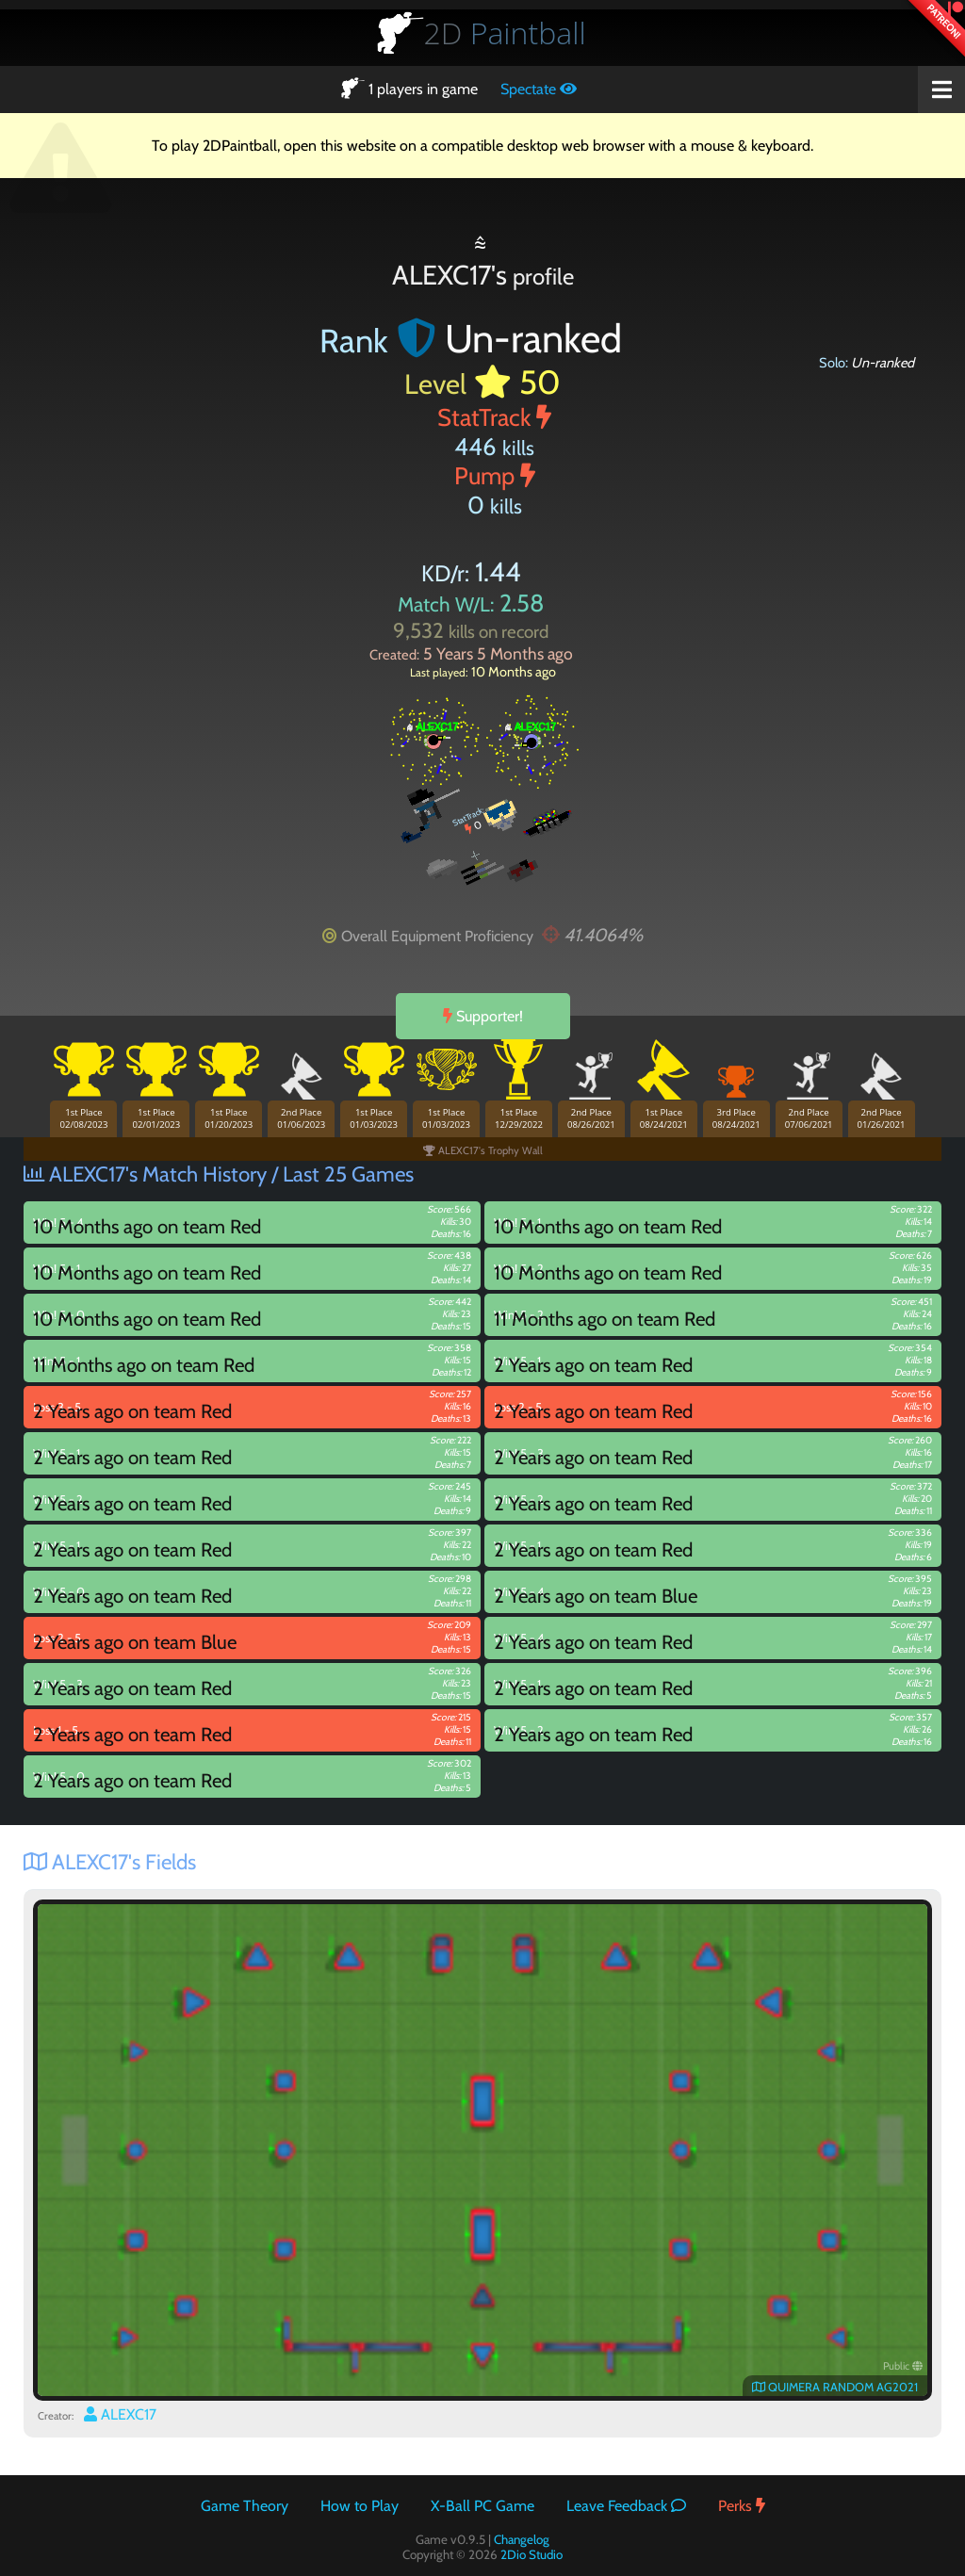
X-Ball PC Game (482, 2506)
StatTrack (494, 417)
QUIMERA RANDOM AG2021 (835, 2387)
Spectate (538, 89)
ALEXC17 (120, 2414)
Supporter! (483, 1016)
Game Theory (244, 2506)
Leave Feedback (626, 2506)
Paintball (505, 32)
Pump (494, 475)
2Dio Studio (531, 2554)
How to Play (359, 2506)
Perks (741, 2506)
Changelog (521, 2539)
